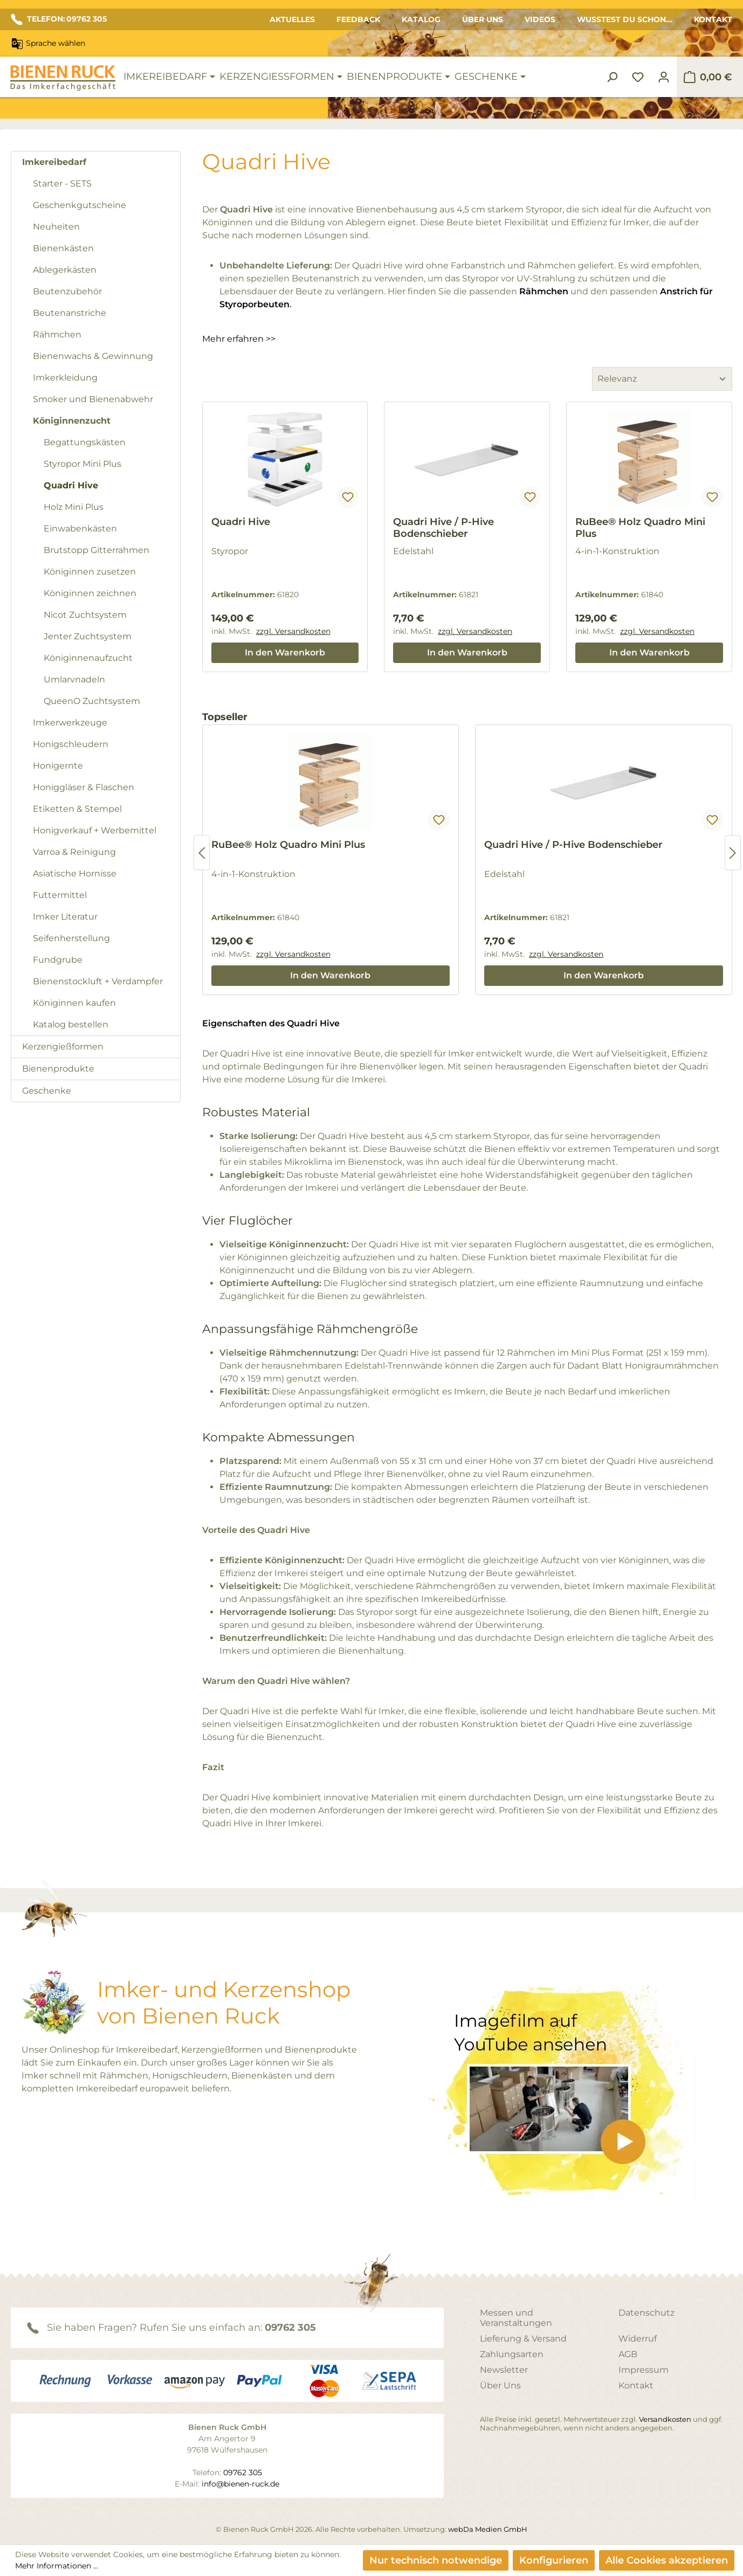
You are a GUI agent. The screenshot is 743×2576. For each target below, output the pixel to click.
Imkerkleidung (65, 377)
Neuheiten (56, 227)
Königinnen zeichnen (90, 593)
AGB (627, 2354)
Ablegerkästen (65, 270)
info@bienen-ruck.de (240, 2484)
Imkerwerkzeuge (70, 722)
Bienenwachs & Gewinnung (93, 356)
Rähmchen (57, 334)
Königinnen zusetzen (90, 572)
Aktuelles (292, 19)
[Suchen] (612, 77)
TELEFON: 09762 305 (59, 19)
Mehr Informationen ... (56, 2566)
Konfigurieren (553, 2560)
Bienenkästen (63, 248)
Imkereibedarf (54, 162)
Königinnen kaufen (74, 1003)
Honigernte (58, 766)
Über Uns (482, 19)
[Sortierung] (662, 379)
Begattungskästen (85, 442)
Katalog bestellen (70, 1024)
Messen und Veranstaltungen (516, 2318)
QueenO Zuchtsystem (92, 701)
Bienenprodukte (58, 1068)
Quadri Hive (71, 485)
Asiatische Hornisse (74, 873)
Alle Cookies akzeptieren (667, 2560)
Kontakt (713, 19)
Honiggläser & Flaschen (83, 787)
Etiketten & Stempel (77, 809)
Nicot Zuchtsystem (85, 615)
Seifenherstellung (71, 938)
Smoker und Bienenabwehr (93, 399)
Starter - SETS (62, 183)
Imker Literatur (65, 916)
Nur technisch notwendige (435, 2560)
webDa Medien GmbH (487, 2529)
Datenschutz (646, 2313)
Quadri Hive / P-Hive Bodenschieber (443, 528)
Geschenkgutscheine (79, 205)
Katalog (421, 19)
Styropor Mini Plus (82, 464)
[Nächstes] (733, 853)
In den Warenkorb (285, 652)
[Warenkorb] (708, 77)
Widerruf (637, 2338)
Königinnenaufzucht (88, 658)
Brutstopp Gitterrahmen (96, 550)
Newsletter (504, 2370)
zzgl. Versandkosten (293, 631)
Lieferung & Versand (523, 2338)
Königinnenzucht (72, 421)
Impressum (643, 2370)
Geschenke (46, 1091)
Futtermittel (60, 895)
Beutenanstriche (69, 313)
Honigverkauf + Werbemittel (94, 830)
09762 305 (290, 2327)
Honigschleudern (70, 744)
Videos (540, 19)
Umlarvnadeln (74, 679)
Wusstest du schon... (624, 19)
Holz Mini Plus (74, 507)
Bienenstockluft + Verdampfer (98, 981)
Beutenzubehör (67, 291)
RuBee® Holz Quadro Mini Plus (640, 528)
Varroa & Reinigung (74, 852)
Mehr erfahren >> (239, 339)
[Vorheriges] (202, 853)
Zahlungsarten (512, 2354)
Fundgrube (57, 960)
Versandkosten (665, 2419)
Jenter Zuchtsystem (88, 636)
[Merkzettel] (638, 77)
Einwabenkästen (80, 528)
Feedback (358, 19)
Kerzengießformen (63, 1046)
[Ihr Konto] (664, 77)
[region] (467, 853)
